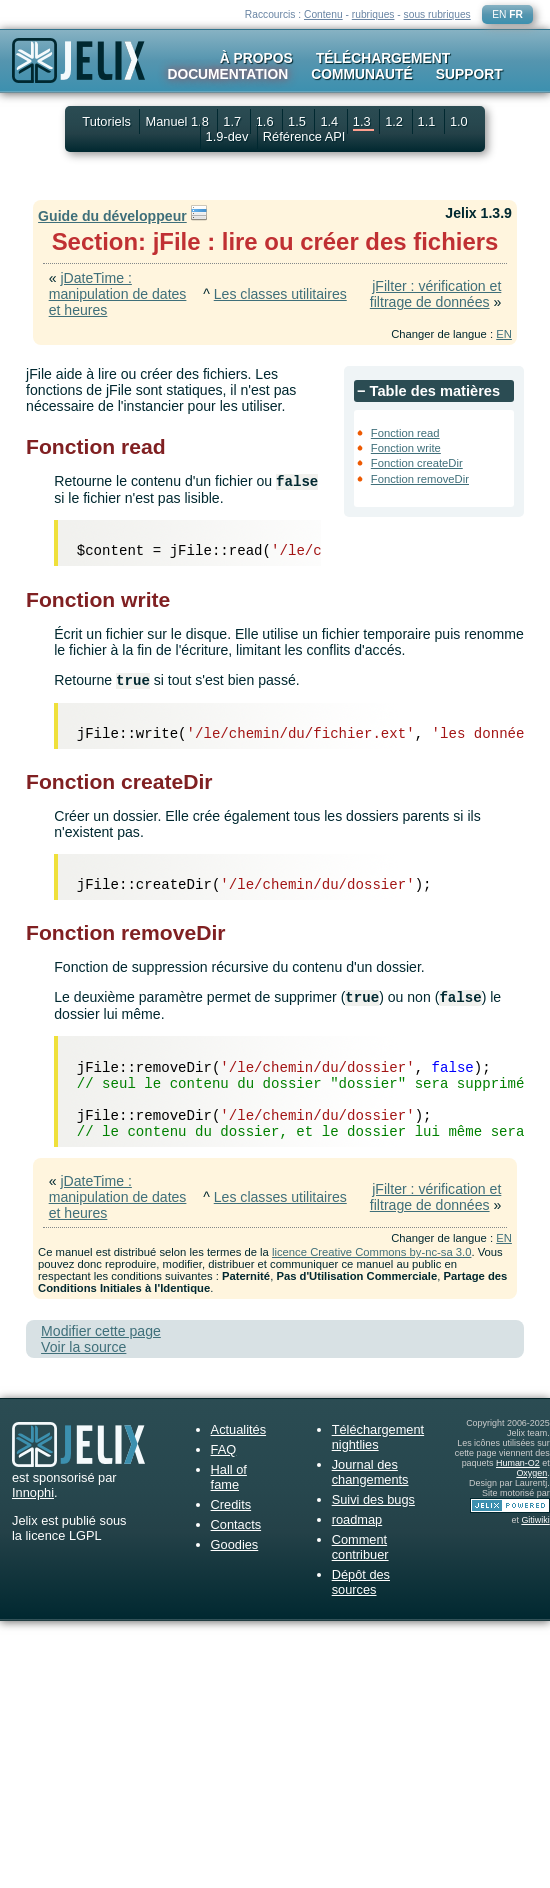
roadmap (357, 1519)
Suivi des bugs (373, 1499)
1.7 (233, 121)
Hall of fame (229, 1477)
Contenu (323, 14)
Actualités (238, 1429)
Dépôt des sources (361, 1582)
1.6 (266, 121)
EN (499, 14)
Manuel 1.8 (178, 121)
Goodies (235, 1544)
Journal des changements (370, 1472)
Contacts (236, 1524)
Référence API (304, 136)
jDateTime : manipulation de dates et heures (118, 294)
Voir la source (83, 1347)
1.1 (428, 121)
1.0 (459, 121)
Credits (231, 1504)
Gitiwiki (535, 1520)
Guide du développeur (112, 216)
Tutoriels (106, 121)
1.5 (298, 121)
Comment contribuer (360, 1547)
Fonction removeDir (420, 479)
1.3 (363, 121)
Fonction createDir (417, 463)
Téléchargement (383, 58)
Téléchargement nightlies (378, 1437)
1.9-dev (229, 136)
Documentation (227, 74)
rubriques (373, 14)
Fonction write (406, 448)
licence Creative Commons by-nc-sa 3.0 (371, 1252)
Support (469, 74)
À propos (256, 58)
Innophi (33, 1492)
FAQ (224, 1449)
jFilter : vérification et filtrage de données (436, 294)
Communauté (361, 74)
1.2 (395, 121)
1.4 (330, 121)
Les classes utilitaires (280, 294)
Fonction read (405, 433)
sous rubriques (437, 14)
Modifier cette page (101, 1331)
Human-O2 (518, 1463)
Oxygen (531, 1473)
